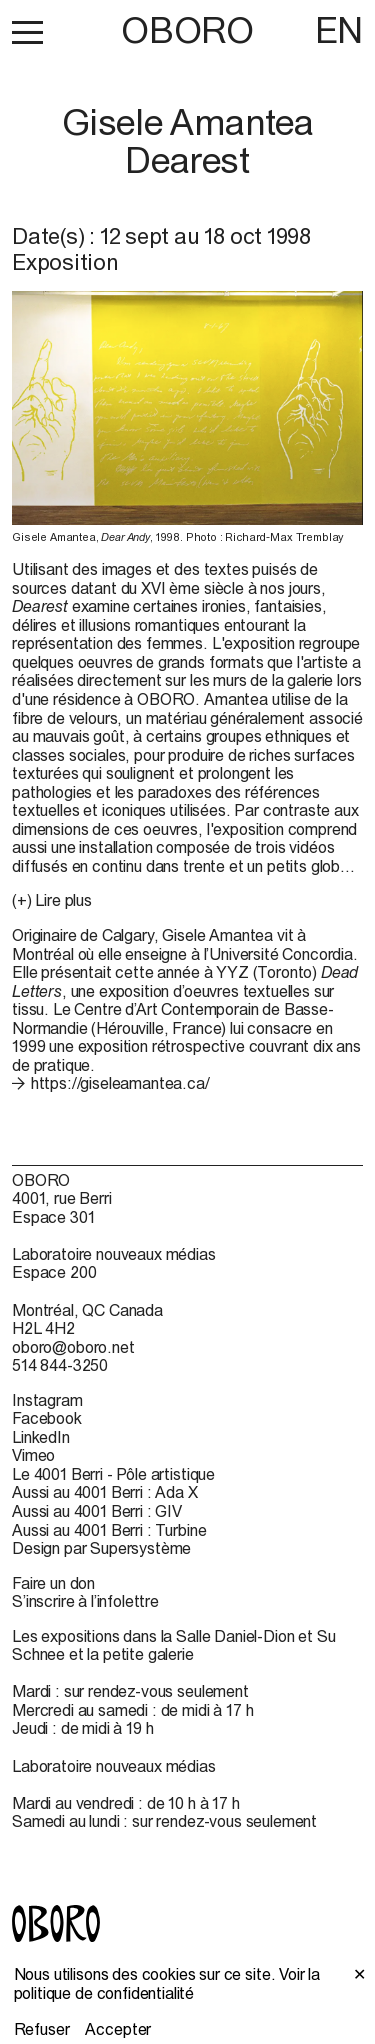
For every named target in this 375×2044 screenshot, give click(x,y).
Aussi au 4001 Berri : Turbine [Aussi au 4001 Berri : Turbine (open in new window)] (109, 1530)
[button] (27, 32)
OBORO (187, 30)
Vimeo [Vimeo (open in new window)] (33, 1455)
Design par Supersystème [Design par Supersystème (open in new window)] (101, 1548)
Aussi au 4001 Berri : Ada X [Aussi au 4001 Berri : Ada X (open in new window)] (105, 1492)
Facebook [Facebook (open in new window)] (47, 1418)
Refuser (42, 2029)
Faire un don (53, 1583)
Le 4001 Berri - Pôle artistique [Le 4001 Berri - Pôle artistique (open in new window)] (113, 1474)
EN (339, 30)
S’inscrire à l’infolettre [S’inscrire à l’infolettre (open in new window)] (85, 1601)
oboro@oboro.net (73, 1347)
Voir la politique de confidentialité (167, 1983)
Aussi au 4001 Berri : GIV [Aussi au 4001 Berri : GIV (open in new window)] (97, 1511)
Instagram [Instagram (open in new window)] (47, 1400)
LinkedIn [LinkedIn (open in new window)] (41, 1437)
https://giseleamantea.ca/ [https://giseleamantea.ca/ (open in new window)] (120, 1083)
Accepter (118, 2029)
